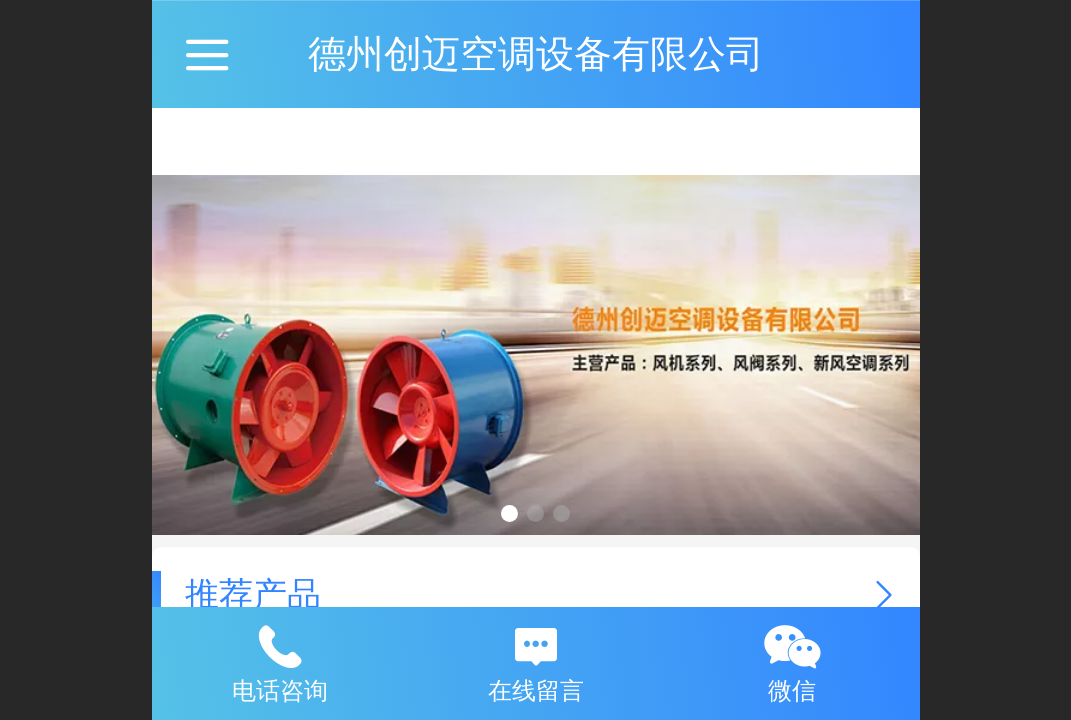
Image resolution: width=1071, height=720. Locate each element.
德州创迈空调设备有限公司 (536, 53)
